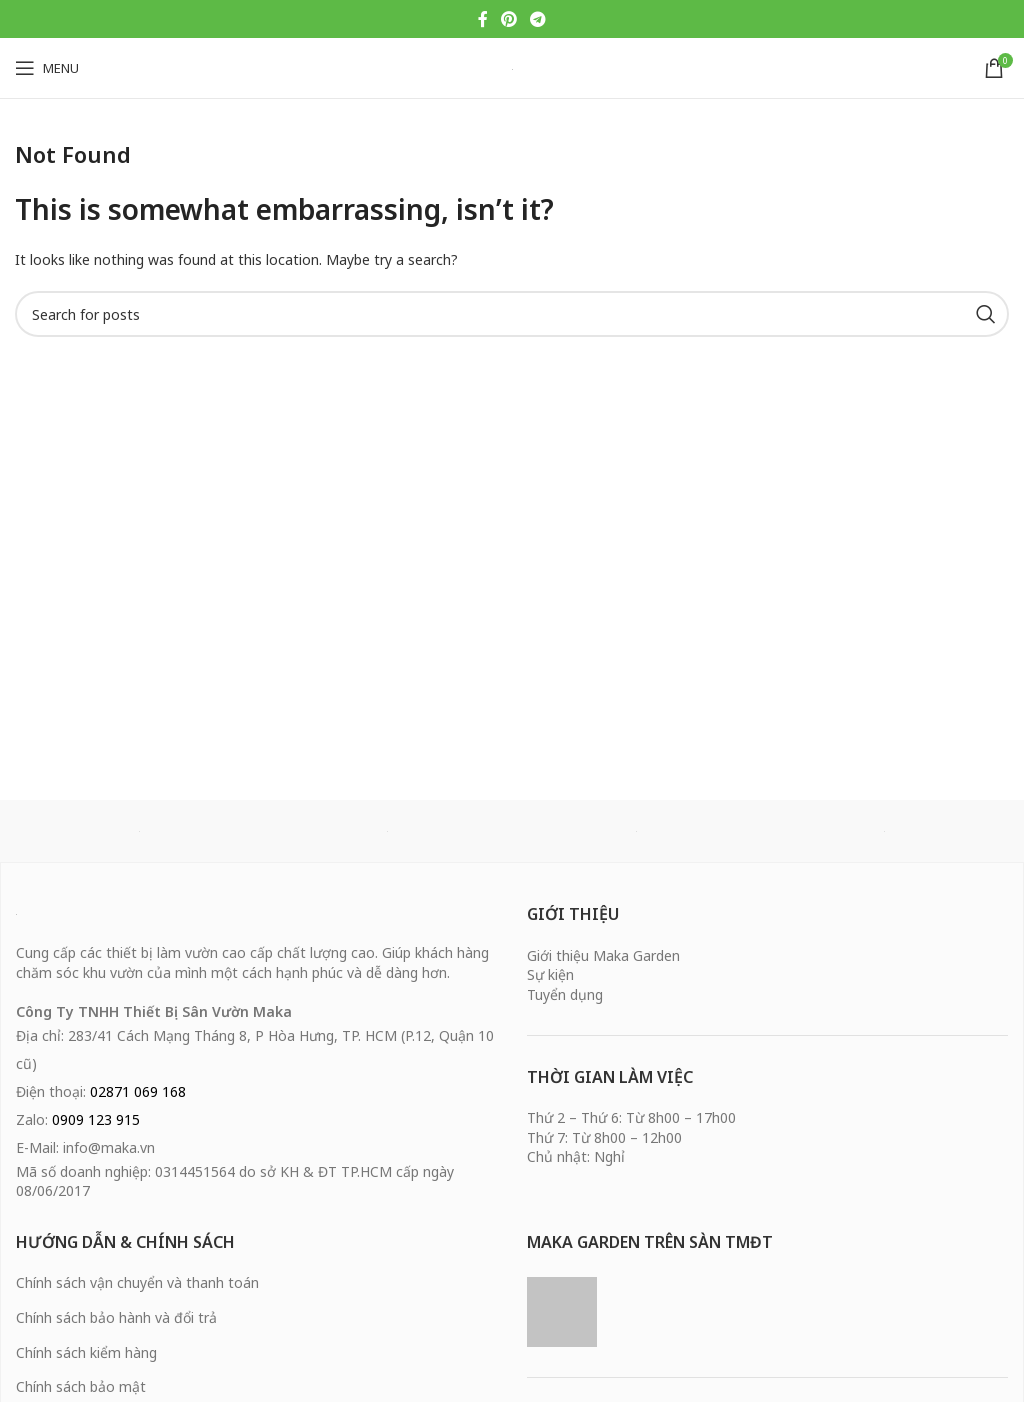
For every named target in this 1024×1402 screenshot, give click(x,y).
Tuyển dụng (565, 994)
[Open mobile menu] (47, 68)
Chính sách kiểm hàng (86, 1352)
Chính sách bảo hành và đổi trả (116, 1317)
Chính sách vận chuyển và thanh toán (137, 1282)
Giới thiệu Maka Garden (603, 955)
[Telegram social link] (538, 19)
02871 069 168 (138, 1091)
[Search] (512, 314)
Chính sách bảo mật (81, 1386)
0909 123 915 (96, 1119)
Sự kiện (550, 974)
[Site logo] (512, 67)
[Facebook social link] (482, 19)
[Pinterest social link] (508, 19)
